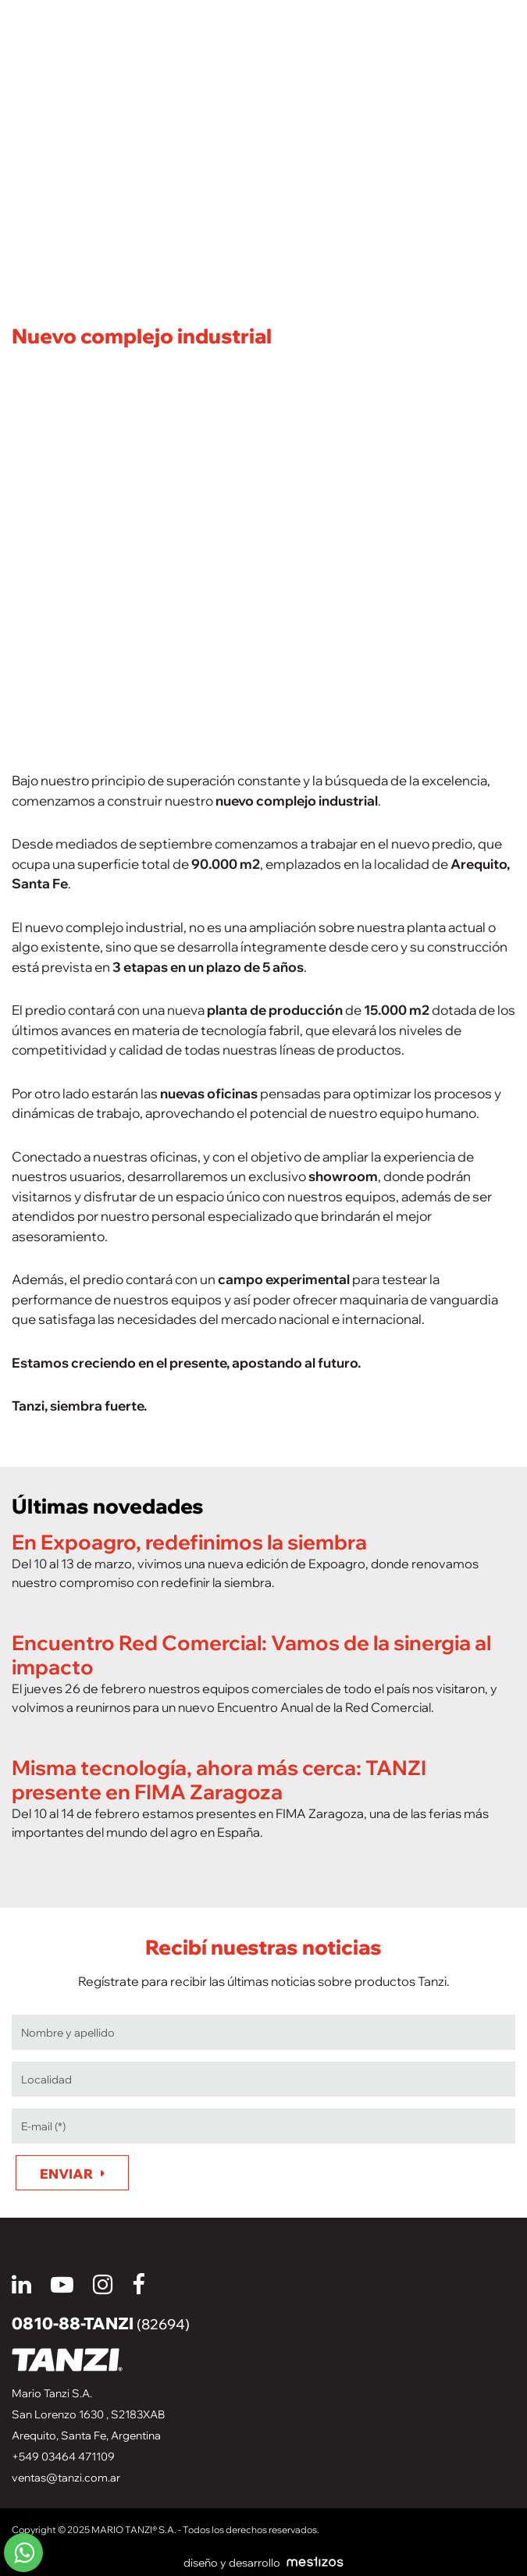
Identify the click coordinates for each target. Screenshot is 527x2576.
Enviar (66, 2173)
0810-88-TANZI (101, 2323)
